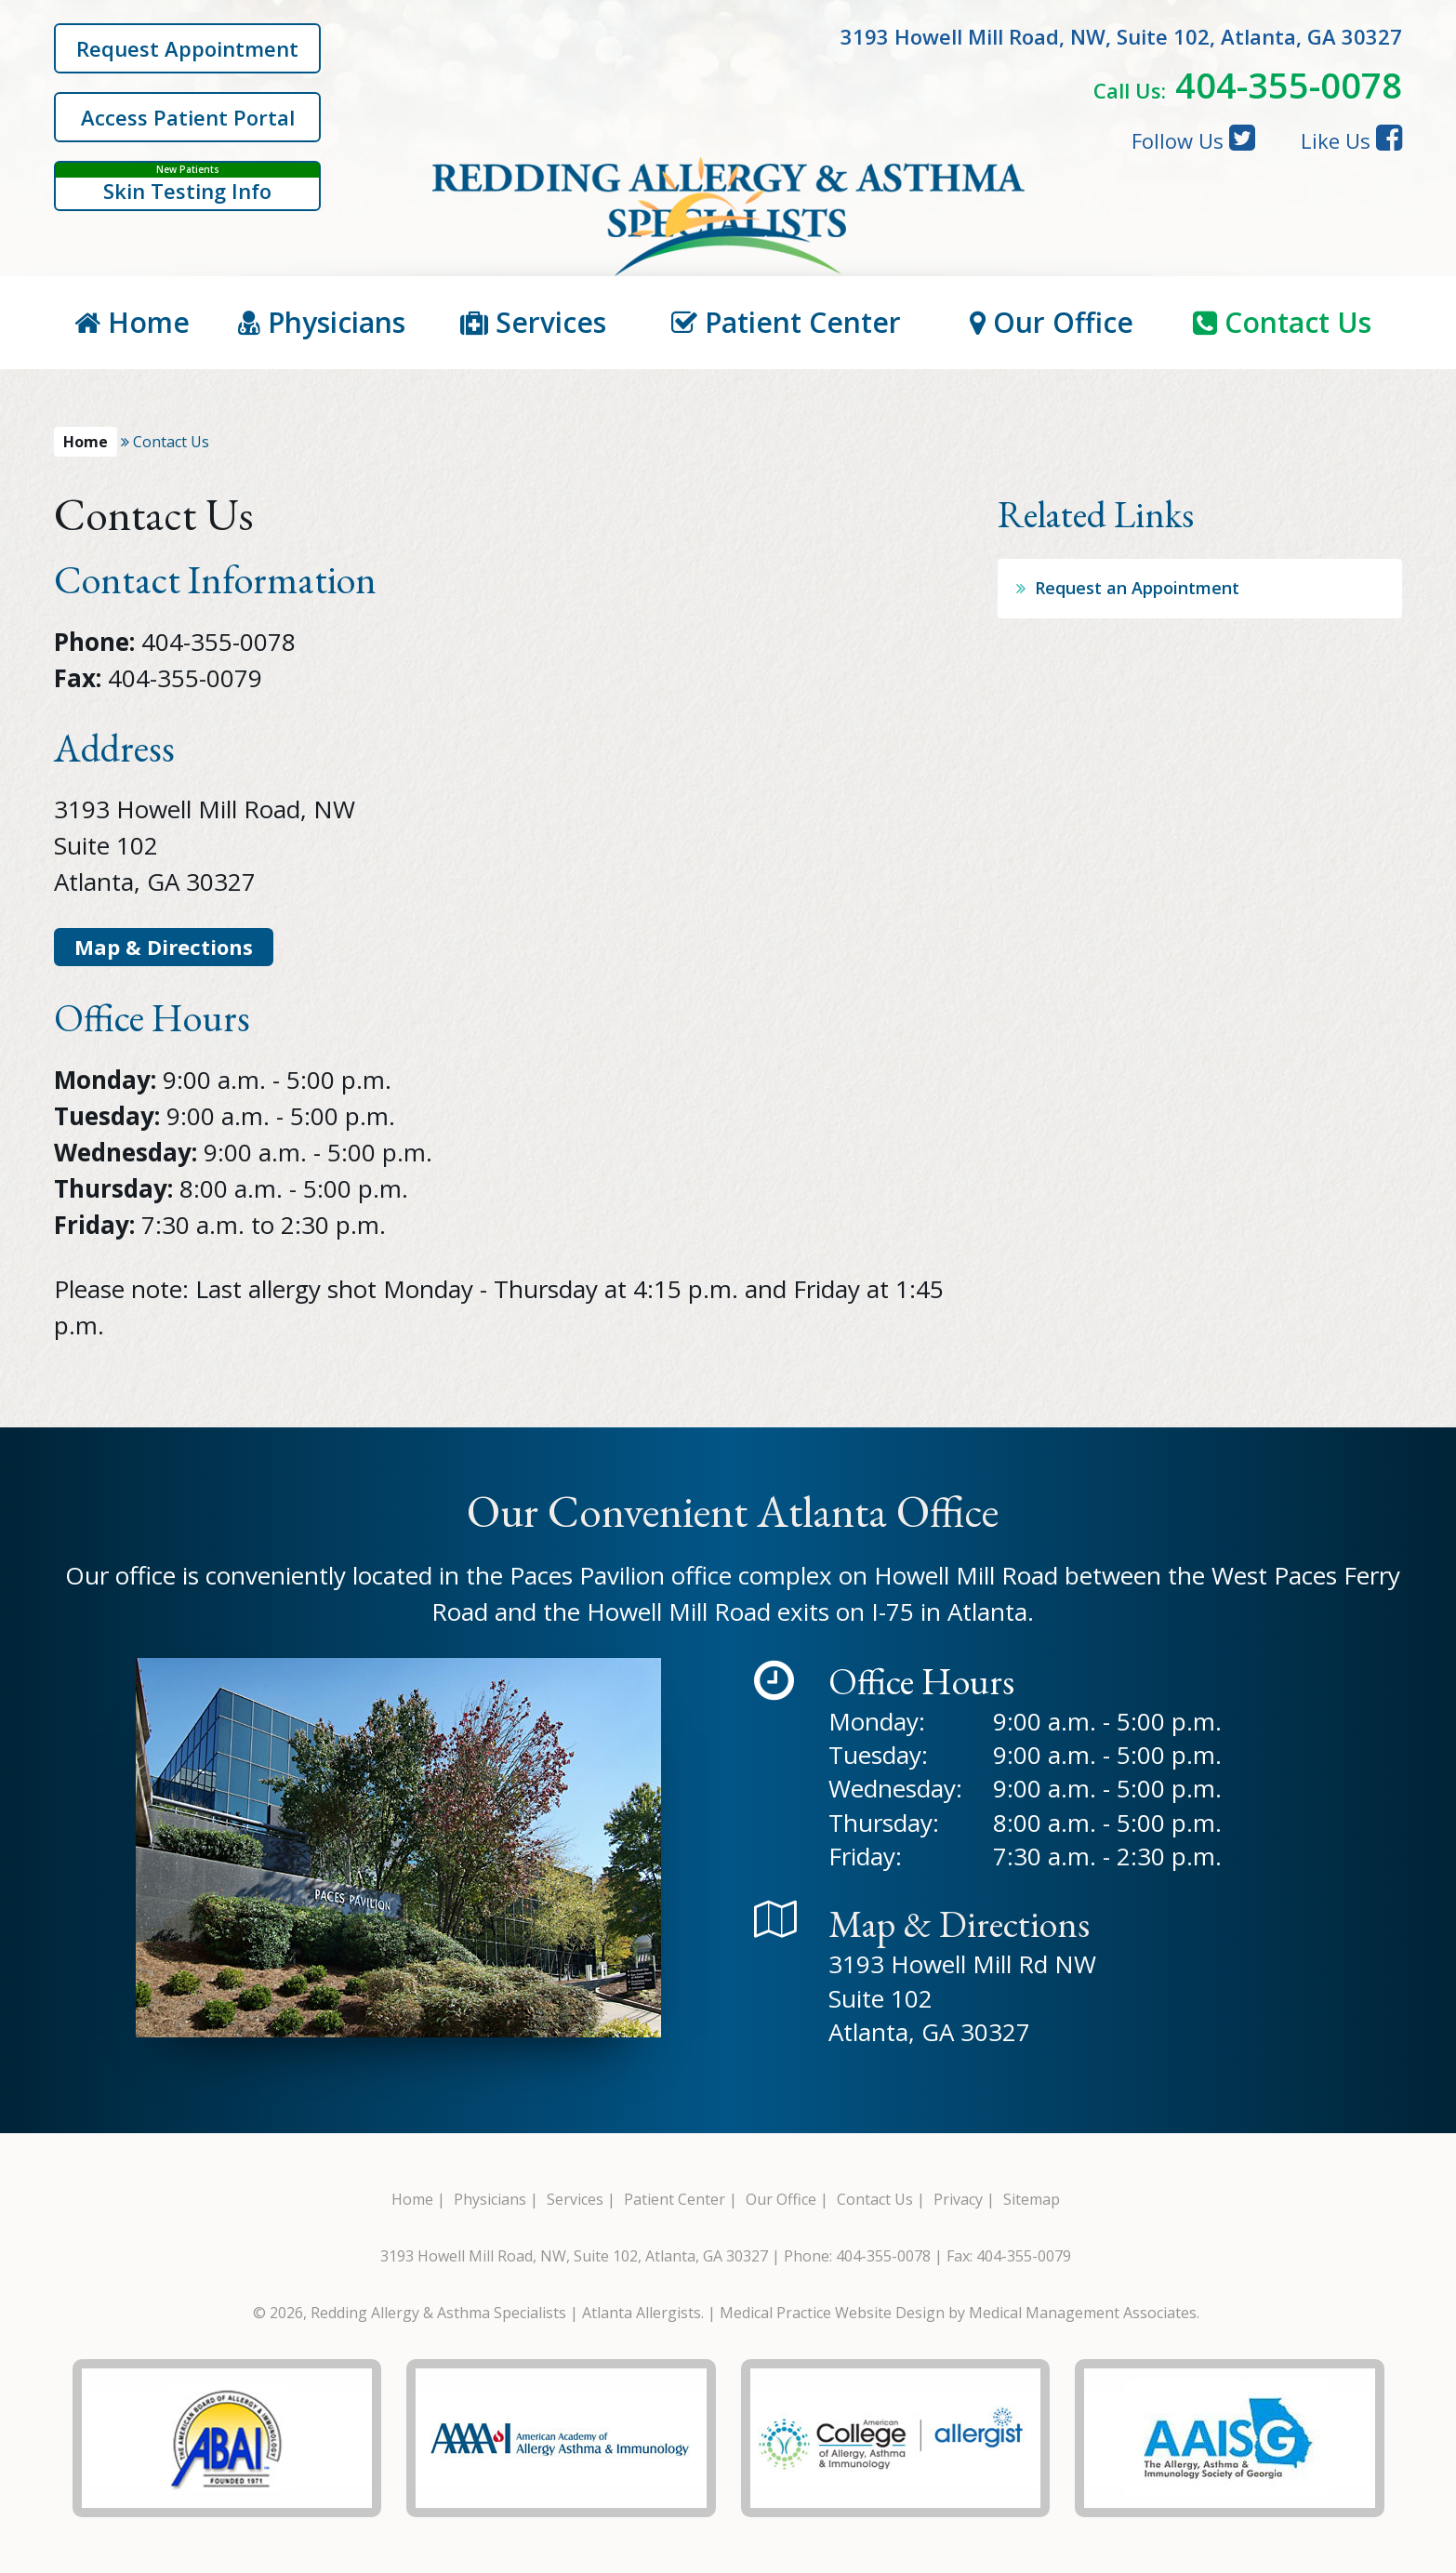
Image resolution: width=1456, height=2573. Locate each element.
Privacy (958, 2199)
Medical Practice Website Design (832, 2312)
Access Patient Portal (188, 117)
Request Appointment (187, 48)
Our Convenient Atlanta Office (733, 1511)
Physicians (321, 322)
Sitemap (1031, 2199)
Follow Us (1193, 138)
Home (132, 322)
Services (533, 322)
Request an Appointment (1137, 588)
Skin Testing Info (187, 184)
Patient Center (786, 322)
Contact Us (1282, 322)
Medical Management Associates (1083, 2312)
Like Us (1351, 138)
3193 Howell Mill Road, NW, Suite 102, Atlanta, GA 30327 (574, 2256)
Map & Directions (163, 947)
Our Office (1051, 322)
